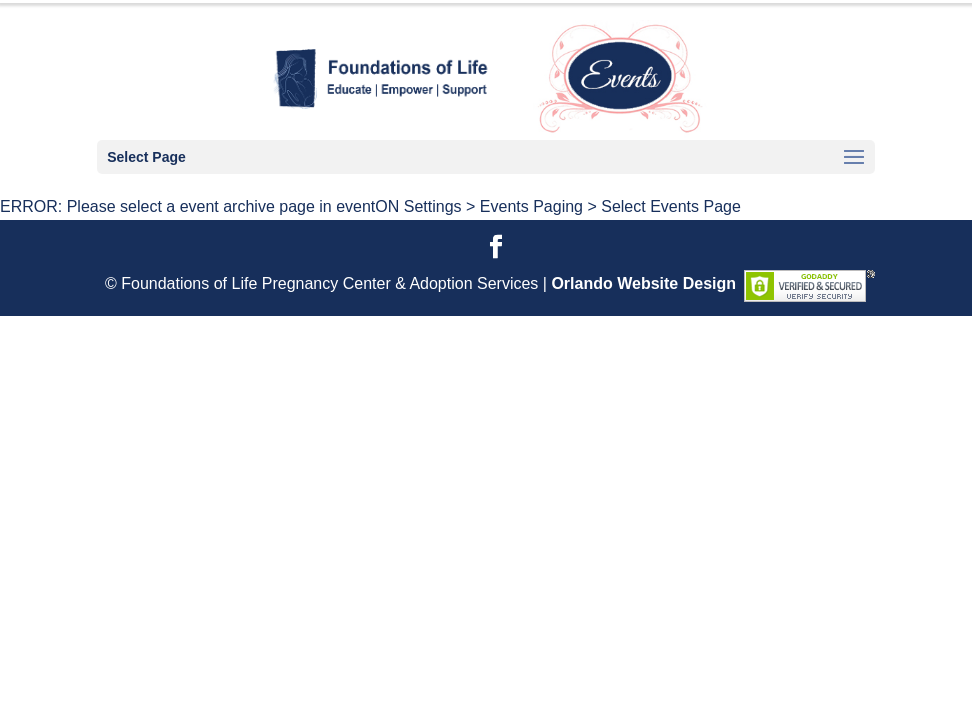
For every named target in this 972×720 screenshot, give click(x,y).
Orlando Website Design (643, 283)
